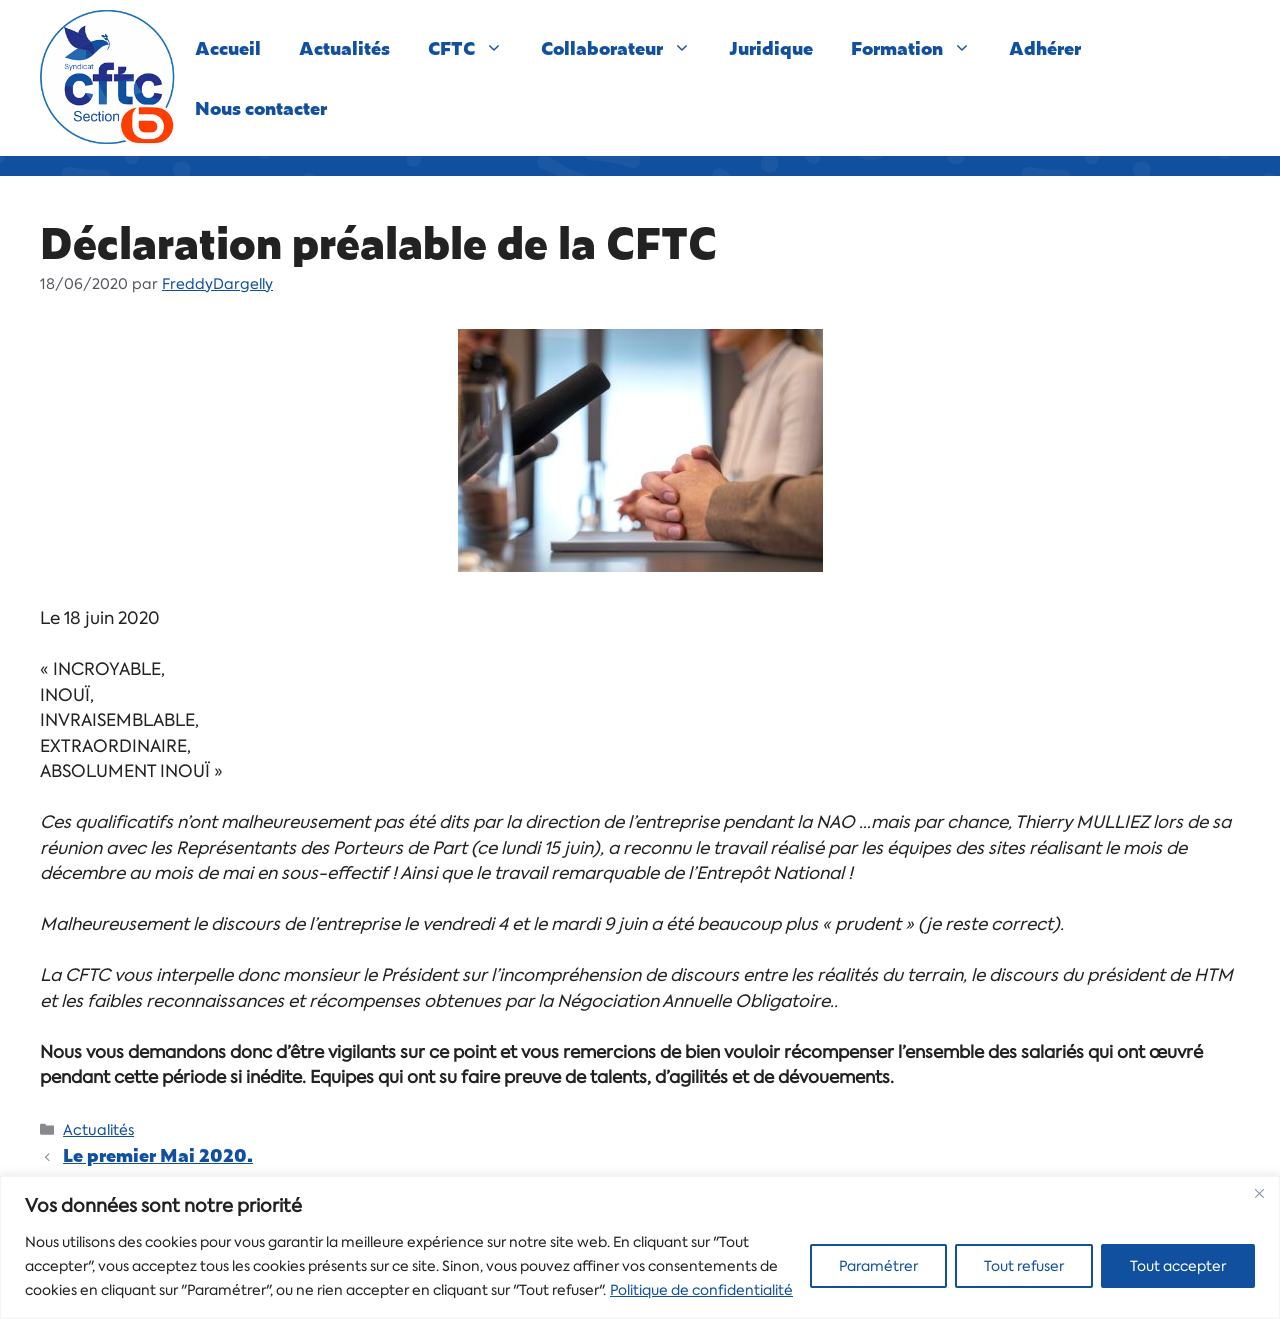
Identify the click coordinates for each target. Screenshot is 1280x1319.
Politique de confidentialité (701, 1290)
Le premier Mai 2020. (158, 1154)
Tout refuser (1024, 1266)
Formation (920, 48)
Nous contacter (261, 107)
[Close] (1259, 1193)
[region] (640, 1247)
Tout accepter (1178, 1266)
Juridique (771, 47)
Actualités (344, 47)
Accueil (228, 47)
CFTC (475, 48)
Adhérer (1045, 47)
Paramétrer (878, 1266)
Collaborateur (625, 48)
